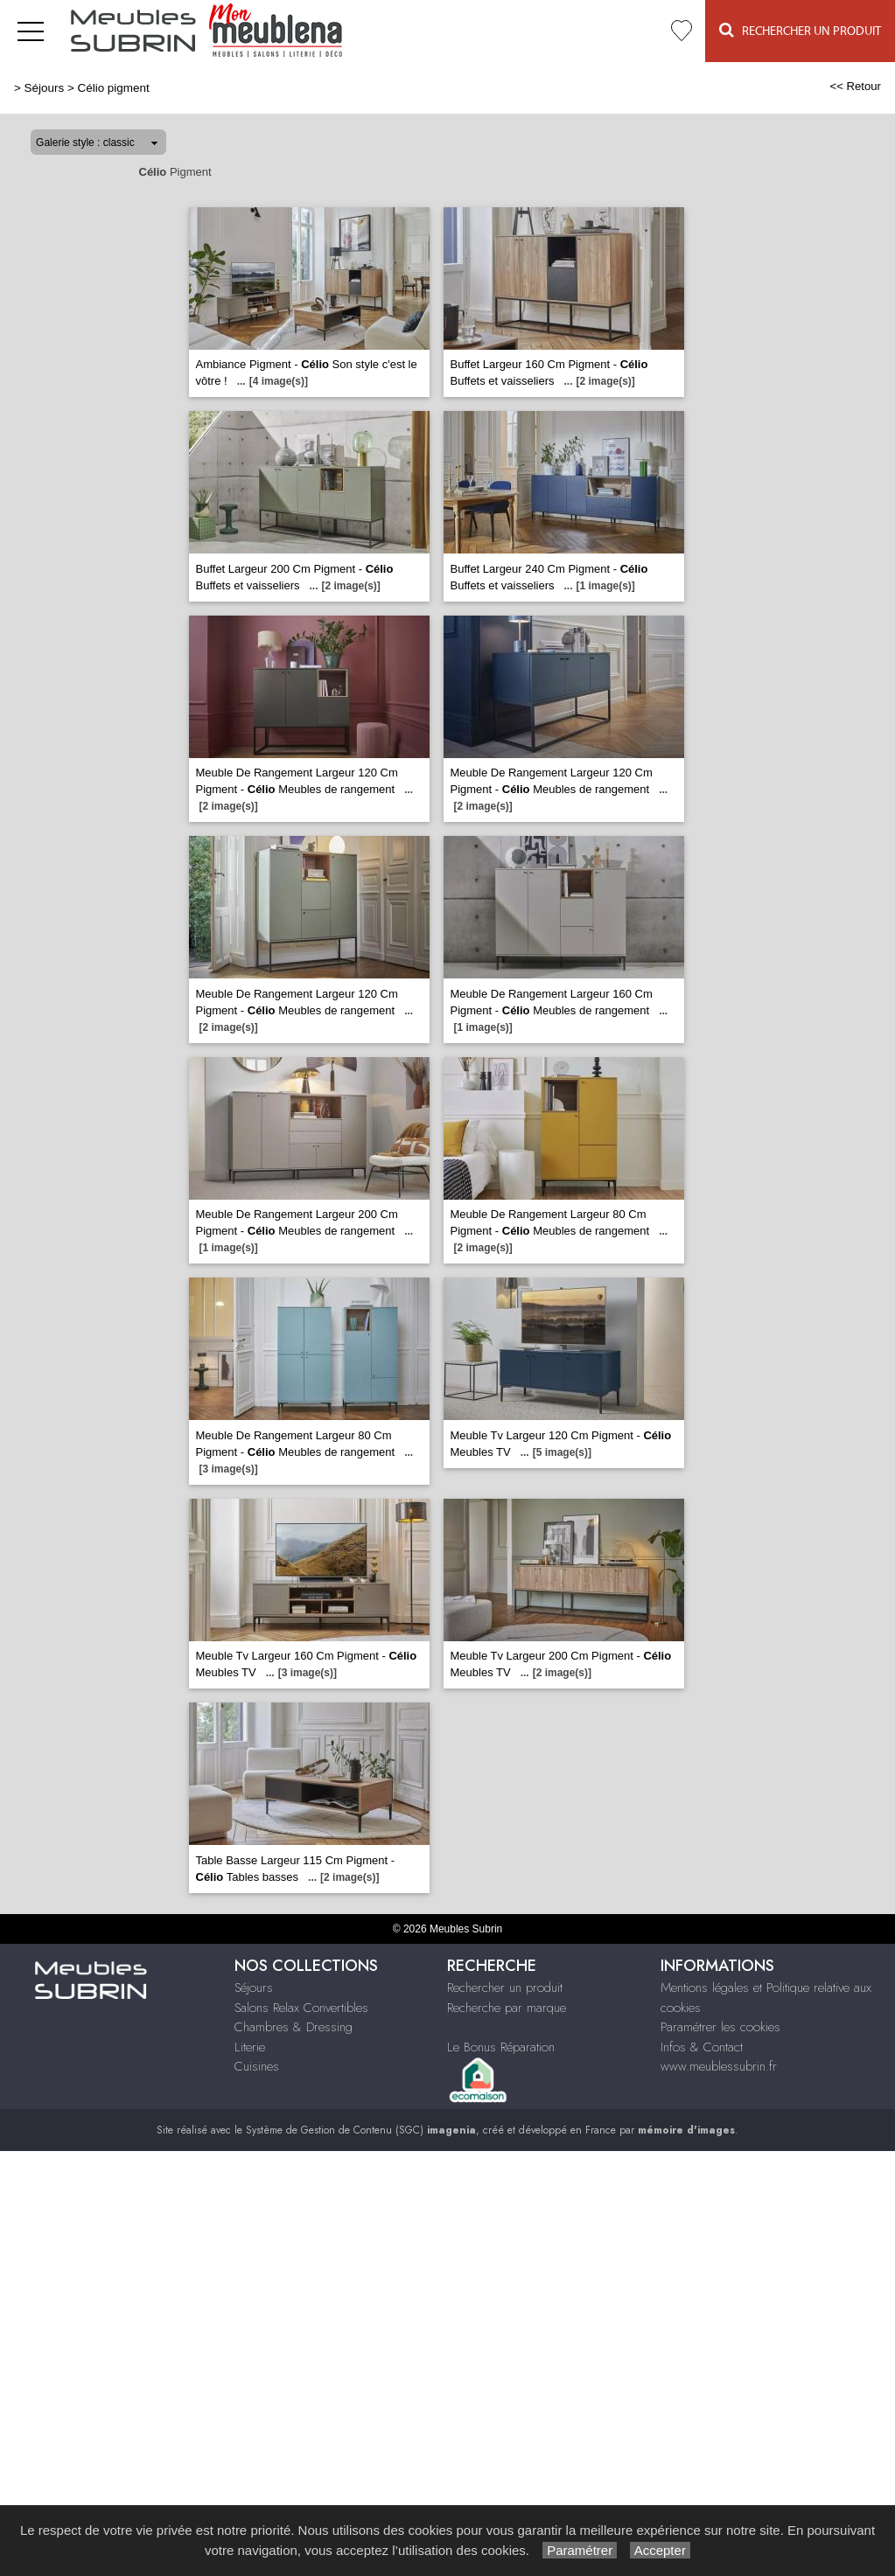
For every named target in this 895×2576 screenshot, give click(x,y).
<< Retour (855, 86)
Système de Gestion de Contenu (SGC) (361, 2130)
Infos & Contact (702, 2047)
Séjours (44, 87)
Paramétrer (579, 2550)
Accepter (660, 2550)
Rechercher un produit (505, 1987)
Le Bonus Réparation (501, 2047)
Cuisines (256, 2066)
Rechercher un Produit (800, 30)
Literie (249, 2047)
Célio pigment (113, 87)
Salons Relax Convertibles (301, 2007)
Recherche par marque (506, 2007)
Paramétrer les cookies (720, 2026)
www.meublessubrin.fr (719, 2066)
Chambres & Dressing (293, 2026)
